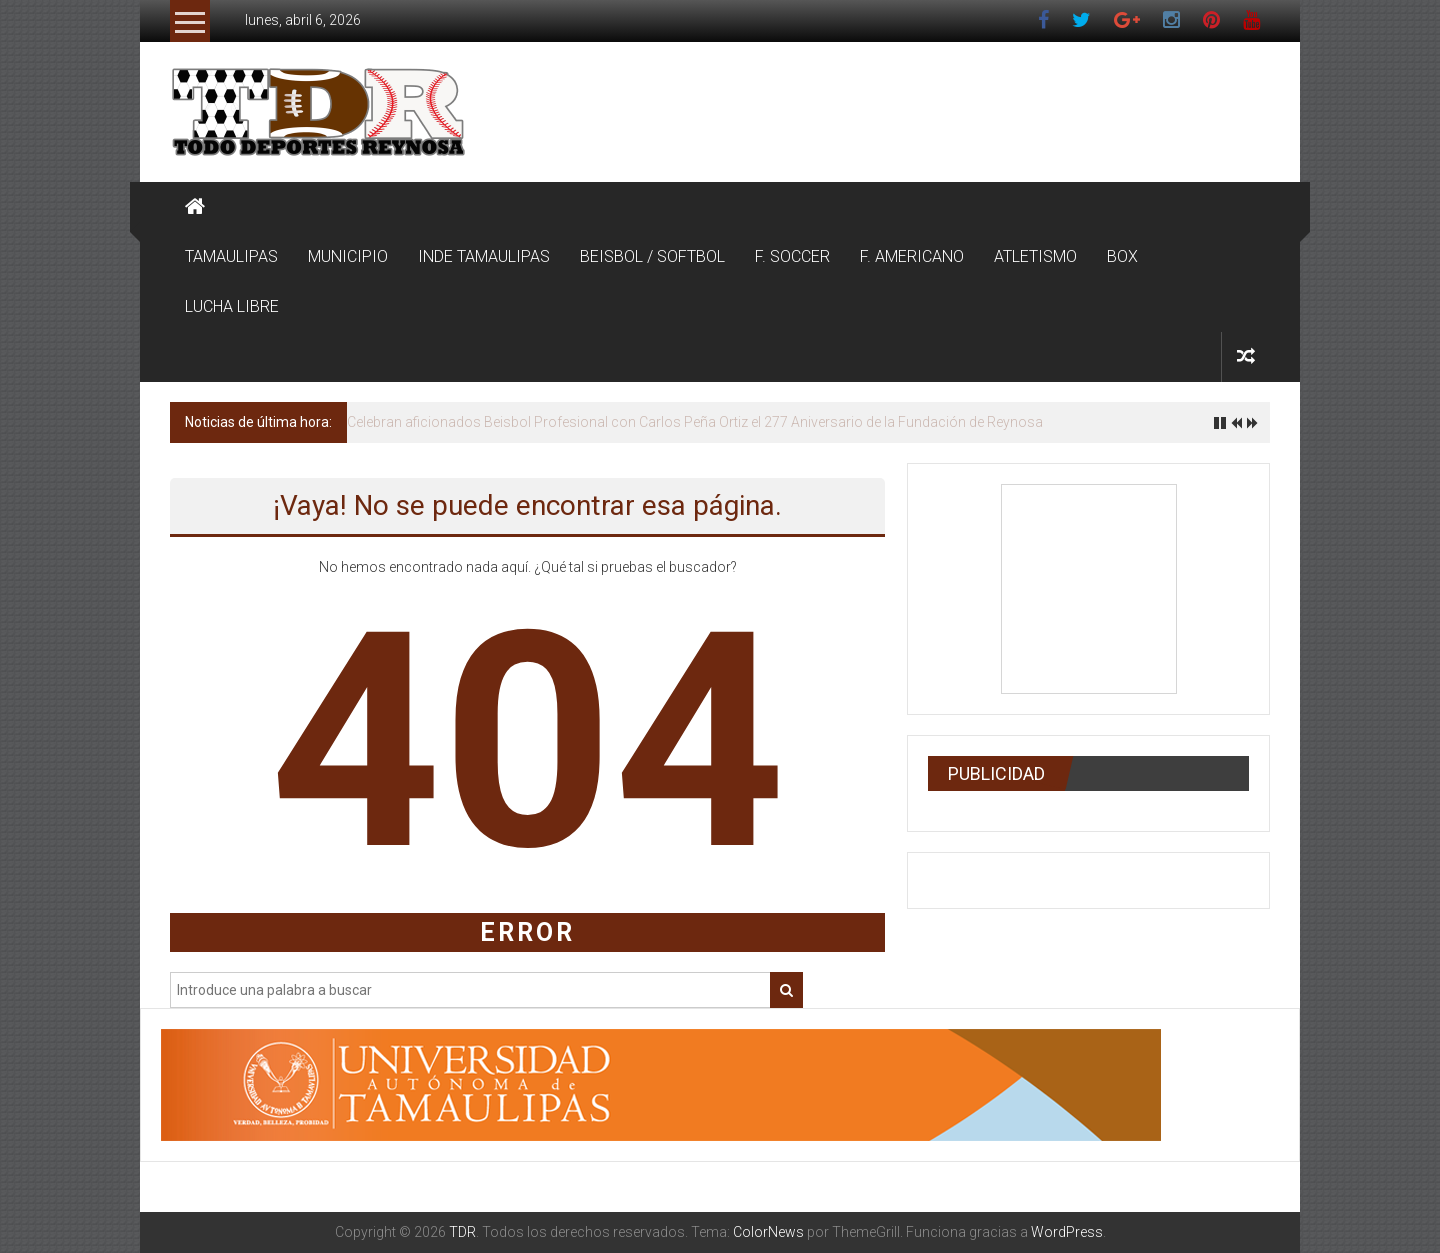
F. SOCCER (792, 256)
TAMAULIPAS (231, 256)
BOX (1122, 256)
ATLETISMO (1035, 256)
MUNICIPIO (348, 256)
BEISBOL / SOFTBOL (652, 256)
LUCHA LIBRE (232, 306)
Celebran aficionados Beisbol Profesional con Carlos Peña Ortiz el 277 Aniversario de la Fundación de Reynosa (695, 422)
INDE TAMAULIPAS (484, 256)
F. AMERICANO (912, 256)
